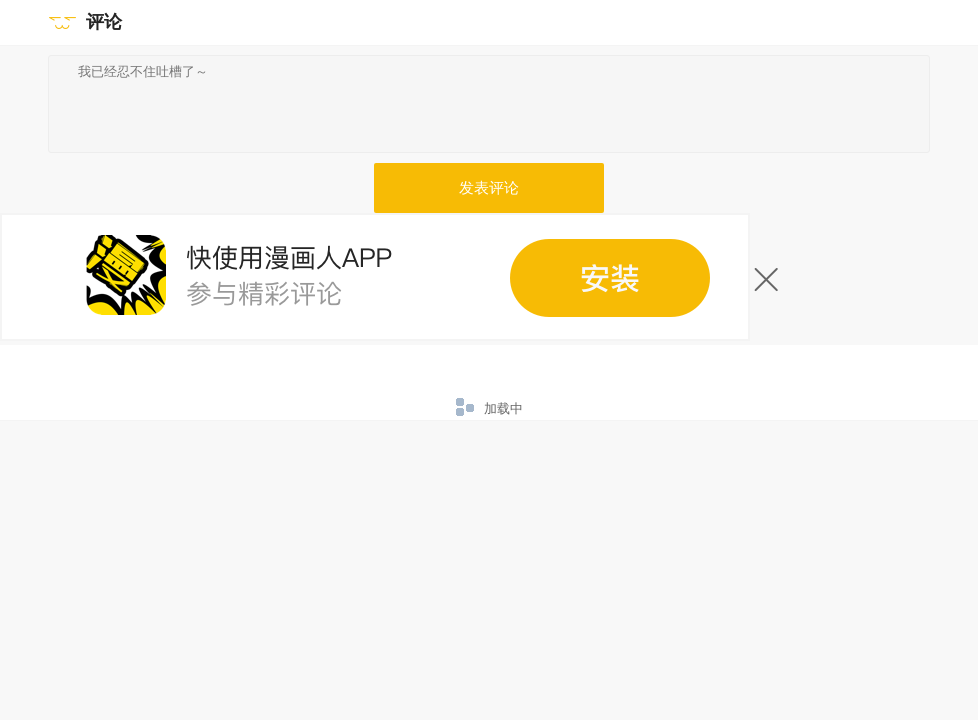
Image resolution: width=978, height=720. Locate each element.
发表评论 (489, 188)
